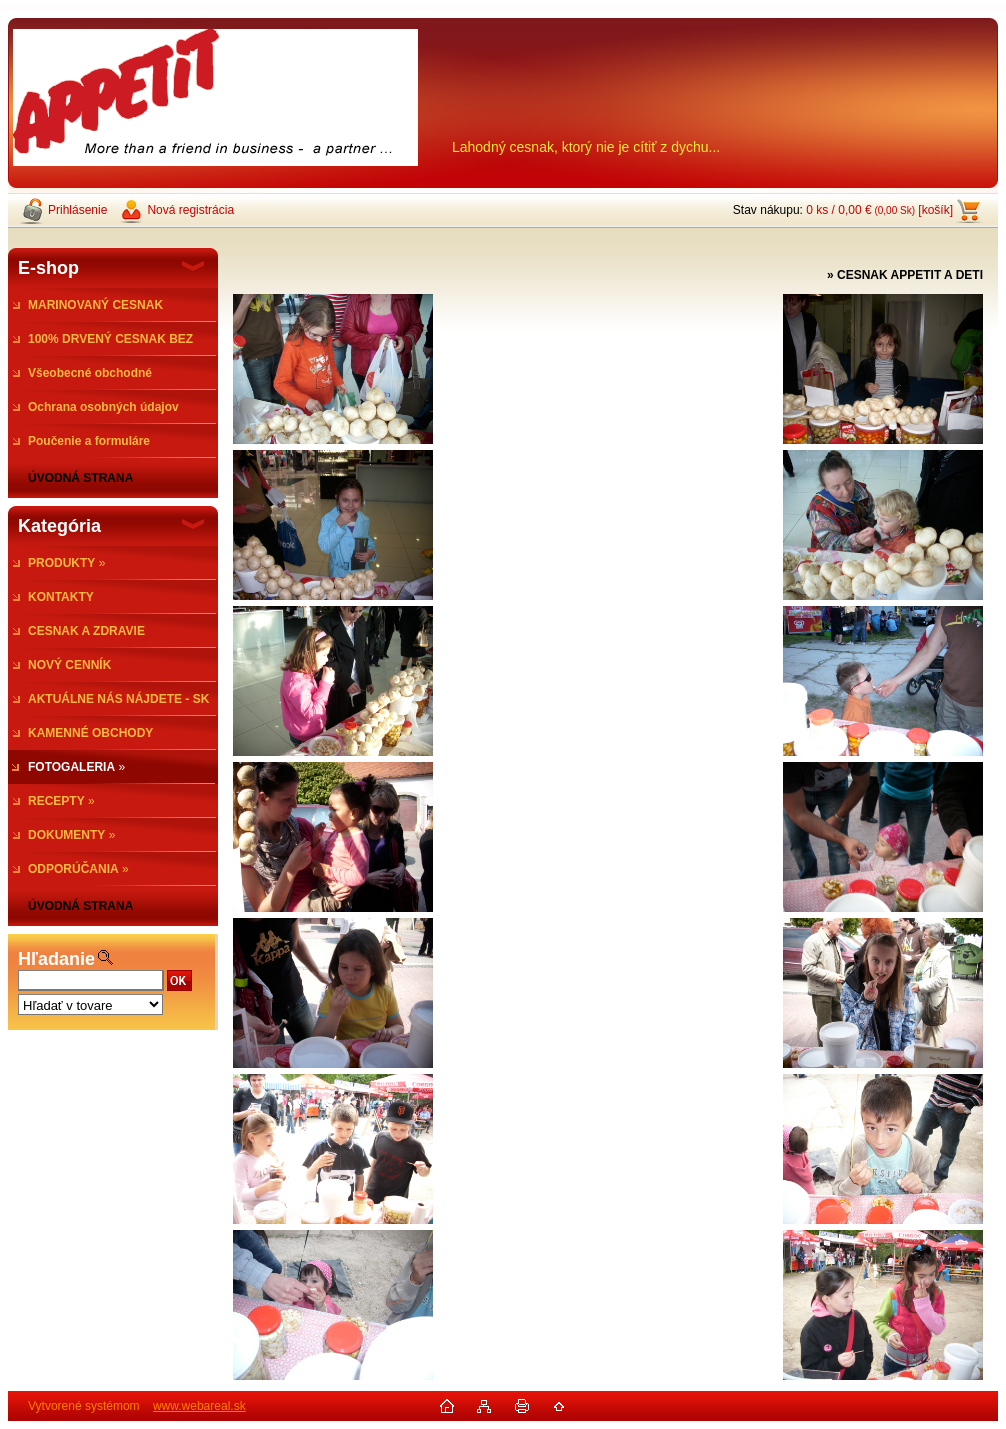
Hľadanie (56, 959)
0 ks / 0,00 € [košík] (879, 210)
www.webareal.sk (199, 1406)
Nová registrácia (190, 210)
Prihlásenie (77, 210)
